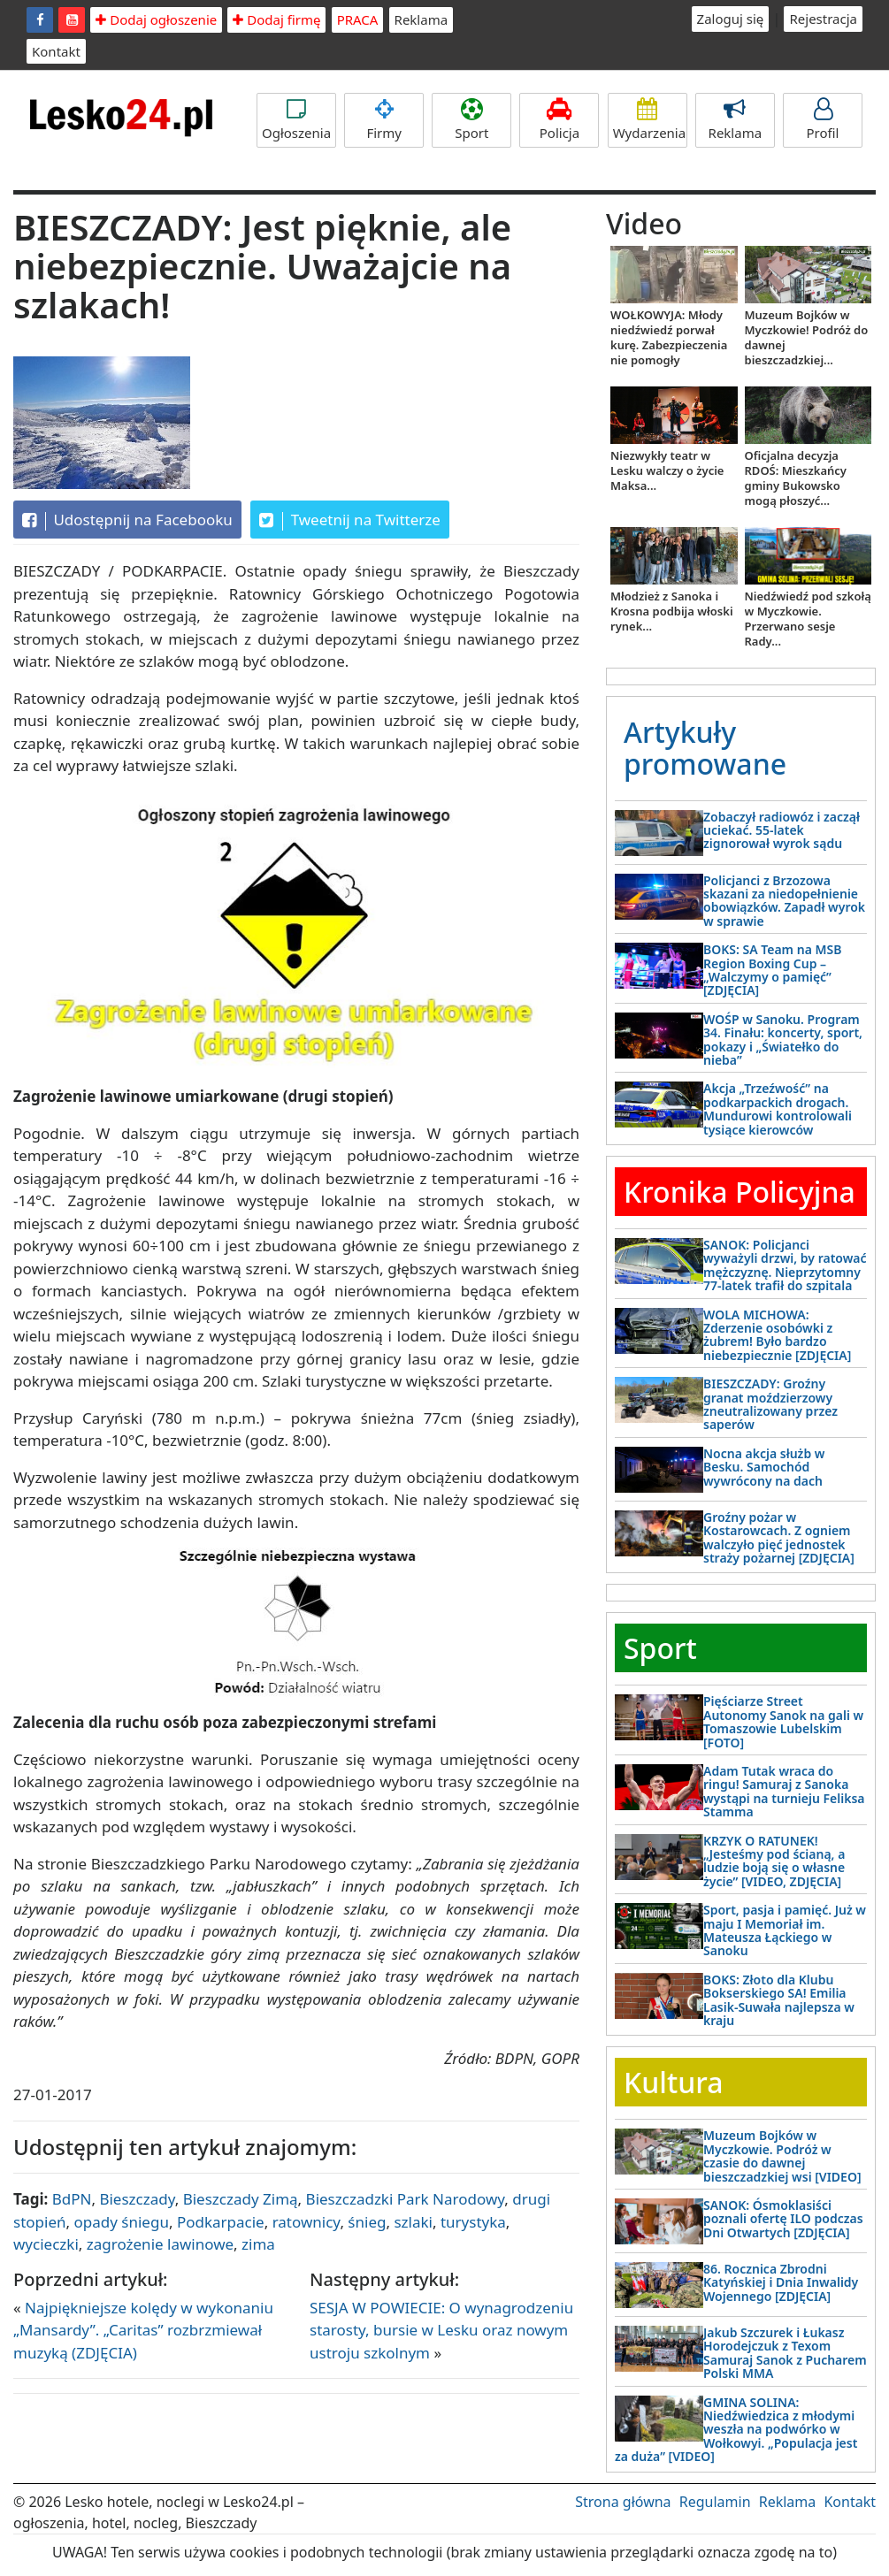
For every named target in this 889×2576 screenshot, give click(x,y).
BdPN (72, 2199)
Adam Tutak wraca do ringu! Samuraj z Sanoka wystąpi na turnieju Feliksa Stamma (783, 1791)
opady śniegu (120, 2222)
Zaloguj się (730, 18)
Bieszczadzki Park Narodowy (405, 2199)
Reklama (421, 19)
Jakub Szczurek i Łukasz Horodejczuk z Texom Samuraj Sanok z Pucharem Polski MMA (785, 2352)
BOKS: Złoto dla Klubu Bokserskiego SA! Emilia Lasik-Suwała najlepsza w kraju (779, 2000)
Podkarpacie (220, 2222)
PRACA (358, 19)
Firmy (383, 119)
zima (258, 2244)
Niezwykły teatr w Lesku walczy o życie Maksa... (667, 470)
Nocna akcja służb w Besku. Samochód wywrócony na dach (763, 1467)
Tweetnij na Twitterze (350, 520)
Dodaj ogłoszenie (156, 19)
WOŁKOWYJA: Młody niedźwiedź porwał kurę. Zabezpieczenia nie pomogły (668, 337)
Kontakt (56, 51)
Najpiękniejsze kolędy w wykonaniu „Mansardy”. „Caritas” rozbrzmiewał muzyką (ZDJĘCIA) (143, 2330)
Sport (471, 119)
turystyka (473, 2222)
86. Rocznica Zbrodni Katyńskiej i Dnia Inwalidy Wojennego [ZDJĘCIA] (780, 2282)
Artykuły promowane (705, 747)
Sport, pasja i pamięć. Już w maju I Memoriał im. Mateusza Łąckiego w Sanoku (784, 1930)
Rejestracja (823, 18)
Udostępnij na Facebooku (127, 520)
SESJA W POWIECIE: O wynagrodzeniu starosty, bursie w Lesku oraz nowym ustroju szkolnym (441, 2330)
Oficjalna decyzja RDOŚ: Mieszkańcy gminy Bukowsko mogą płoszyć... (796, 477)
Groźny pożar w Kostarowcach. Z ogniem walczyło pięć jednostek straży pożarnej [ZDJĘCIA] (779, 1537)
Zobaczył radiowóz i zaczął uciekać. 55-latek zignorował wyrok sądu (781, 830)
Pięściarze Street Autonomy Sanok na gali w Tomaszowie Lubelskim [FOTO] (783, 1721)
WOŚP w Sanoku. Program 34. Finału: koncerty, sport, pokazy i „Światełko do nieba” (782, 1039)
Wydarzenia (649, 119)
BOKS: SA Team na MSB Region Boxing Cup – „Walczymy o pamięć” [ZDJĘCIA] (772, 969)
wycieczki (46, 2244)
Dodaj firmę (276, 19)
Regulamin (715, 2501)
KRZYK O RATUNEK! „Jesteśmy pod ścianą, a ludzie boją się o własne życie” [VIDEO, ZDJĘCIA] (774, 1861)
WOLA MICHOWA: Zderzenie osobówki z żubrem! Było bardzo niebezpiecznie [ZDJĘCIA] (777, 1335)
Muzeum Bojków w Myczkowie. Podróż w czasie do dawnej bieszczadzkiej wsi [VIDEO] (782, 2155)
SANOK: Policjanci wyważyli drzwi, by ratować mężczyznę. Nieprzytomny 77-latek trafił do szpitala (785, 1265)
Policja (559, 119)
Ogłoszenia (296, 119)
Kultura (673, 2082)
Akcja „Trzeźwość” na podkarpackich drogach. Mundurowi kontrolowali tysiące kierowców (777, 1108)
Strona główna (623, 2501)
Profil (822, 119)
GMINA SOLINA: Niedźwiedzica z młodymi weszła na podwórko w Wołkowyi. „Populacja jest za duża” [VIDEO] (736, 2429)
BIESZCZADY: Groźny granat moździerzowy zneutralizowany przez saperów (770, 1404)
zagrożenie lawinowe (160, 2244)
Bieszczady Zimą (240, 2199)
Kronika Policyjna (739, 1192)
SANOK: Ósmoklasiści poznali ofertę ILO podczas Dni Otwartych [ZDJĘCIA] (783, 2219)
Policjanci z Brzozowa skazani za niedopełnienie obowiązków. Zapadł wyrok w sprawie (784, 900)
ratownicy (306, 2222)
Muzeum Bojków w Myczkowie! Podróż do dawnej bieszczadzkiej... (807, 337)
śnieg (367, 2222)
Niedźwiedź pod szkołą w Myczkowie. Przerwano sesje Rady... (808, 618)
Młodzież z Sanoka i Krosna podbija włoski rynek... (671, 611)
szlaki (413, 2222)
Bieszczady (136, 2199)
